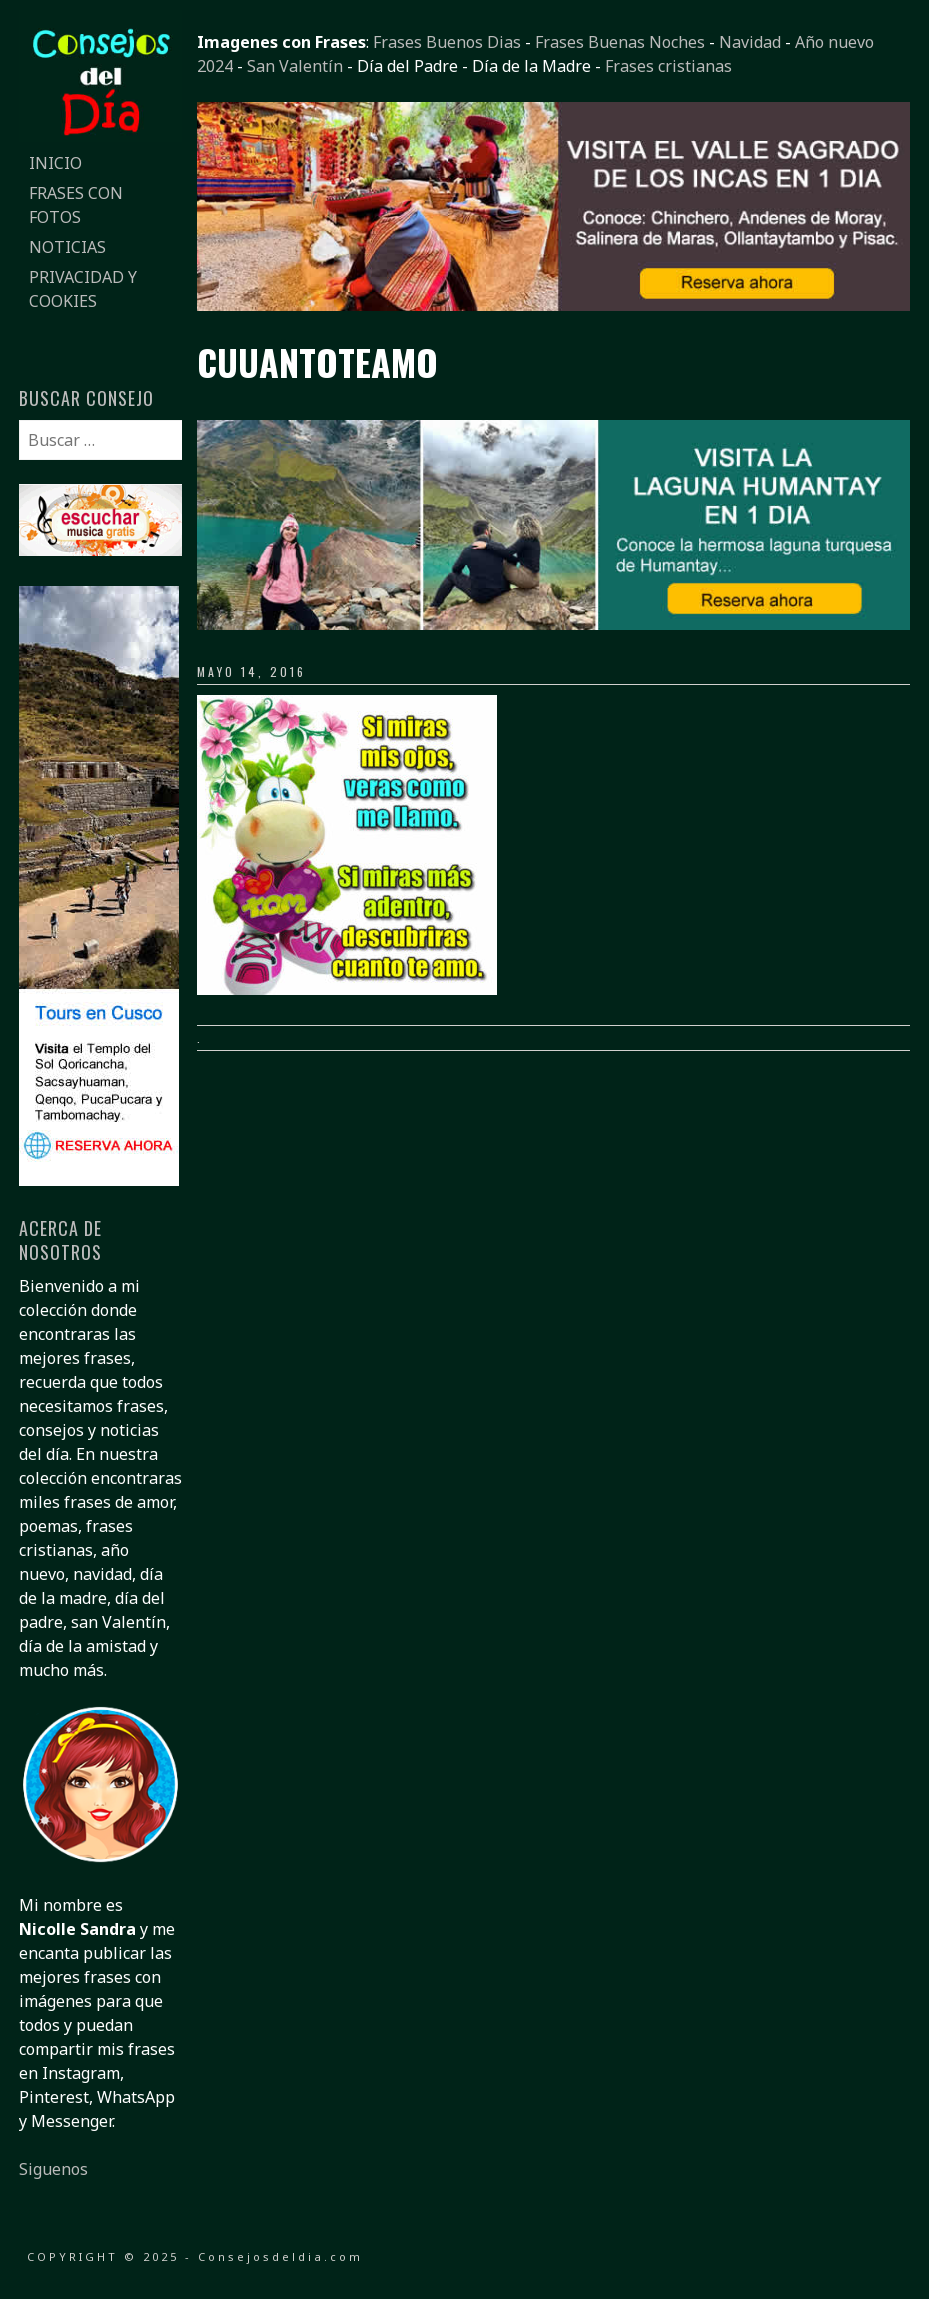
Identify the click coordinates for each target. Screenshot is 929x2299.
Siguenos (53, 2169)
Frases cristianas (668, 66)
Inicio (55, 163)
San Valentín (295, 66)
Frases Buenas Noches (620, 42)
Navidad (750, 42)
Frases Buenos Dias (447, 42)
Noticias (67, 247)
